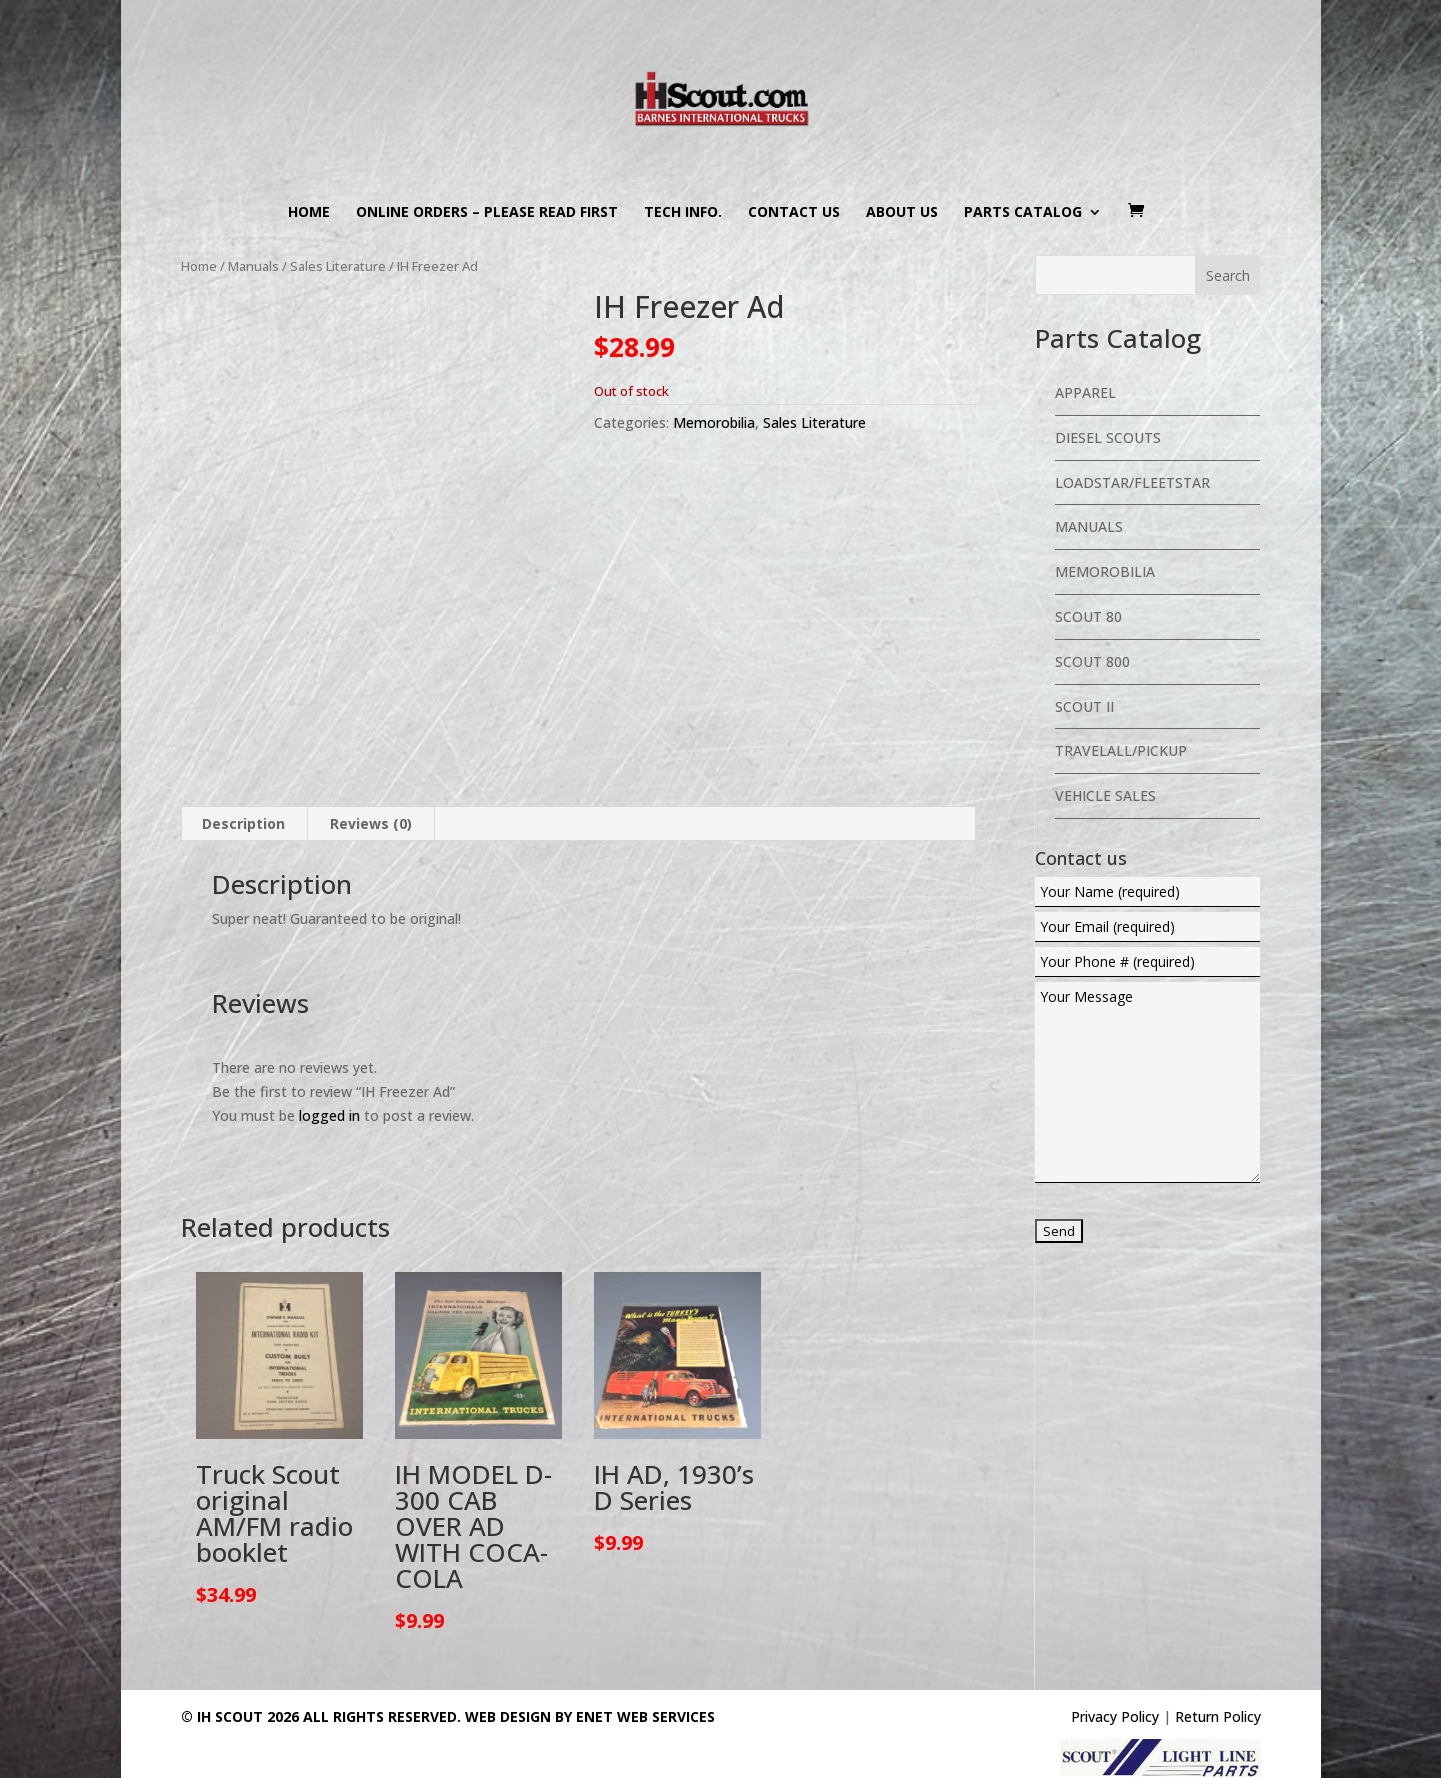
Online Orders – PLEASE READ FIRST (487, 213)
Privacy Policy (1115, 1710)
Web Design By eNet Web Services (590, 1710)
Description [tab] (243, 816)
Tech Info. (683, 213)
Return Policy (1218, 1710)
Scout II (1084, 706)
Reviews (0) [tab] (371, 816)
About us (902, 213)
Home (309, 213)
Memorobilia (714, 422)
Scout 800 (1092, 661)
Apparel (1085, 392)
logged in (329, 1108)
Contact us (794, 213)
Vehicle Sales (1105, 795)
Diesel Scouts (1108, 437)
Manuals (253, 266)
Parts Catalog (1023, 213)
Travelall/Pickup (1121, 750)
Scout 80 (1088, 616)
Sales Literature (338, 266)
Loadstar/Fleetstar (1132, 482)
